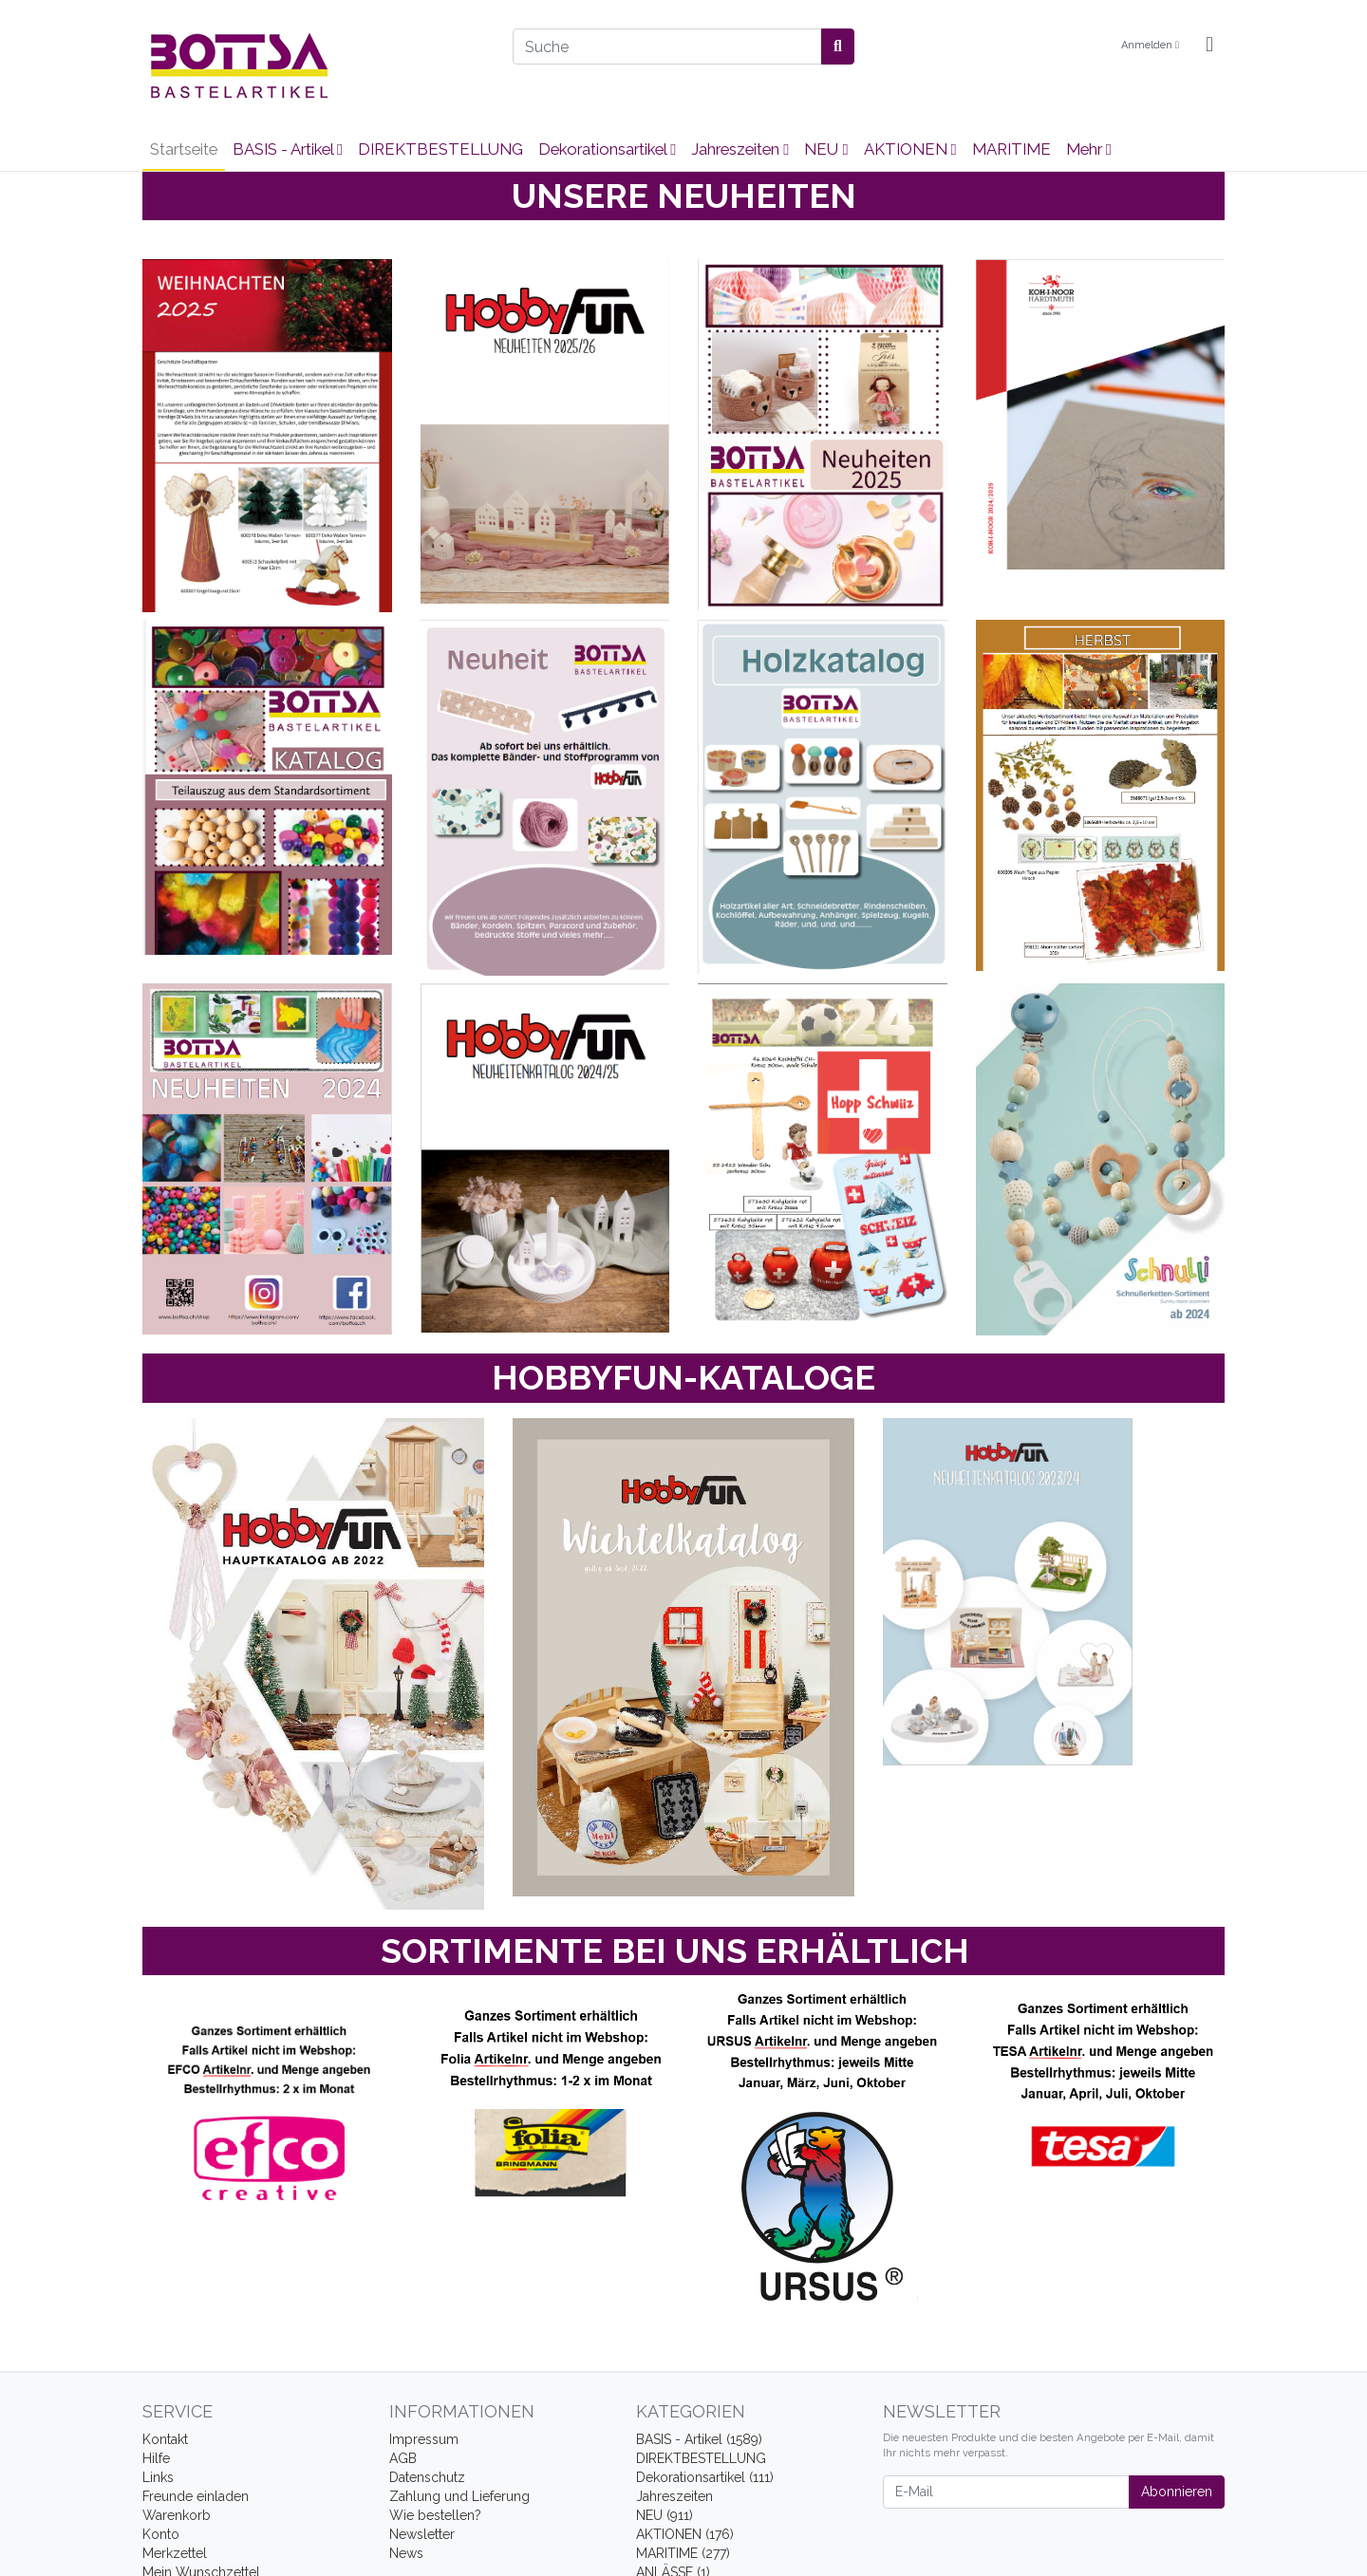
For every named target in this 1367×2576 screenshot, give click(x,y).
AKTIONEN (910, 149)
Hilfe (156, 2458)
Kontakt (165, 2439)
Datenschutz (427, 2477)
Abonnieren (1176, 2491)
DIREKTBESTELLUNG (440, 149)
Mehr (1089, 149)
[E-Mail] (1006, 2492)
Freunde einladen (195, 2496)
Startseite (183, 149)
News (406, 2553)
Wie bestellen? (435, 2515)
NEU (826, 149)
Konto (160, 2534)
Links (158, 2477)
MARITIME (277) (683, 2553)
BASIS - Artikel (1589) (699, 2439)
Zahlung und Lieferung (459, 2496)
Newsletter (422, 2534)
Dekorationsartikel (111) (705, 2477)
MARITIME (1011, 149)
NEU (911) (664, 2515)
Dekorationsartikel (607, 149)
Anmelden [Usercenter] (1150, 45)
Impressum (424, 2439)
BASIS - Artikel (288, 149)
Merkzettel (174, 2553)
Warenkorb (176, 2515)
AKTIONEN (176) (685, 2534)
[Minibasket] (1209, 45)
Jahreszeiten (740, 149)
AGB (403, 2458)
